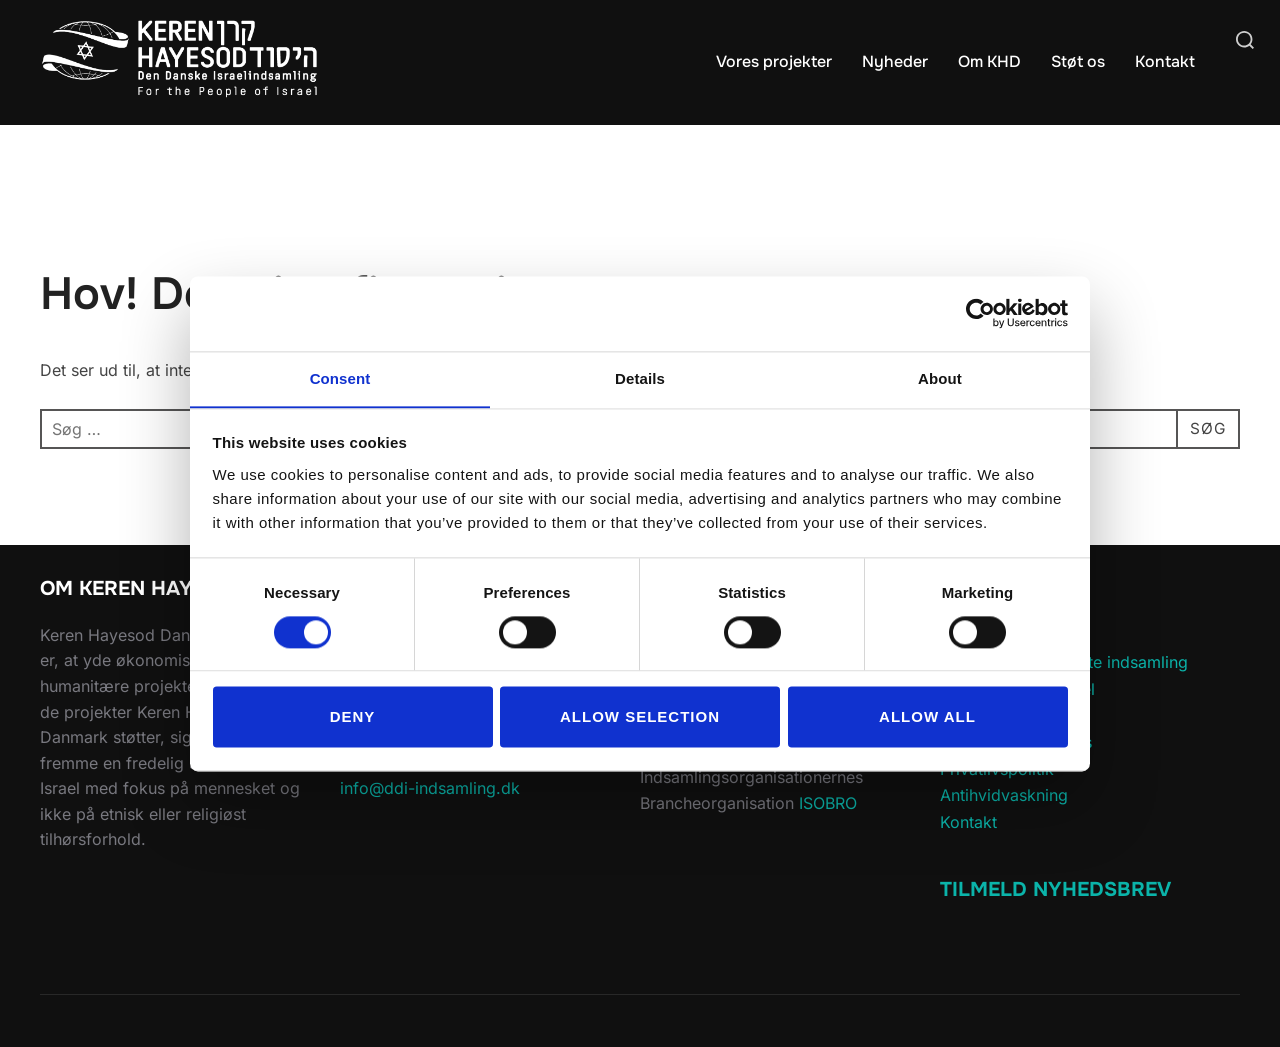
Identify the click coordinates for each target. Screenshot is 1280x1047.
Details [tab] (640, 377)
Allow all (927, 717)
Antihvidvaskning (1004, 795)
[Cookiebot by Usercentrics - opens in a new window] (980, 313)
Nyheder (895, 61)
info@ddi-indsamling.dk (430, 788)
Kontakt (1165, 61)
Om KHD (989, 61)
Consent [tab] (340, 377)
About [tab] (940, 377)
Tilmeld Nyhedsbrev (1055, 889)
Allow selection (640, 717)
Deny (353, 717)
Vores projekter (774, 61)
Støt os (1078, 61)
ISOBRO (828, 803)
